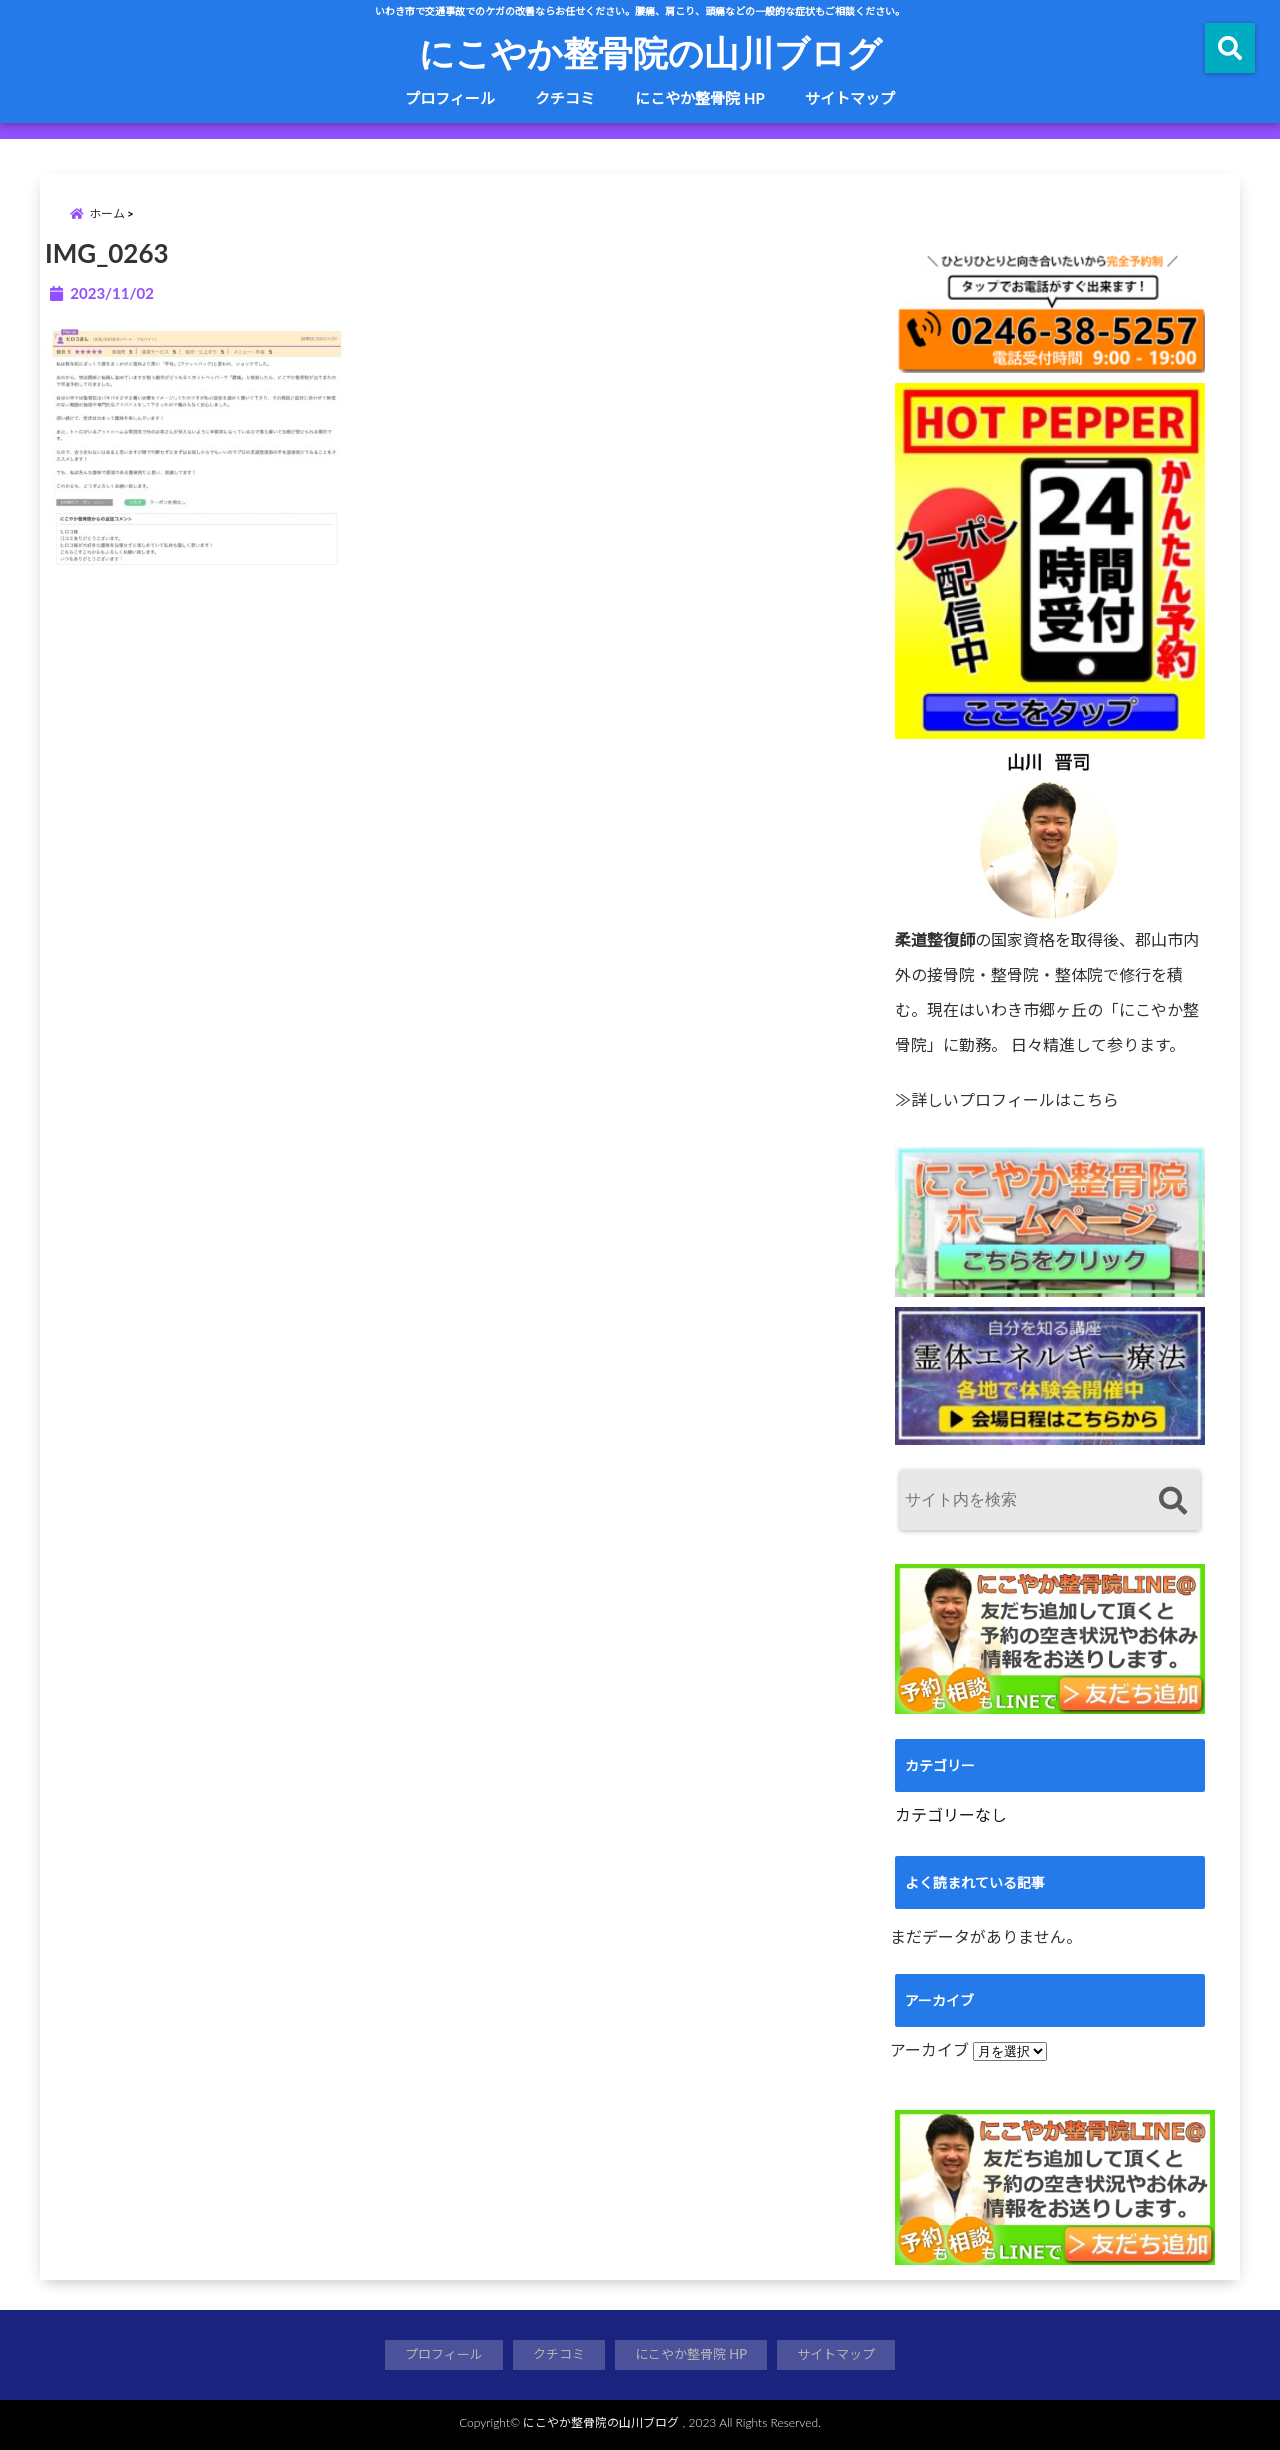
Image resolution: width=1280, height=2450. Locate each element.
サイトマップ (850, 98)
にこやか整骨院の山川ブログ (650, 52)
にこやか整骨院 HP (700, 98)
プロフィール (450, 98)
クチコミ (565, 98)
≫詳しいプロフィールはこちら (1007, 1099)
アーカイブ (929, 2049)
